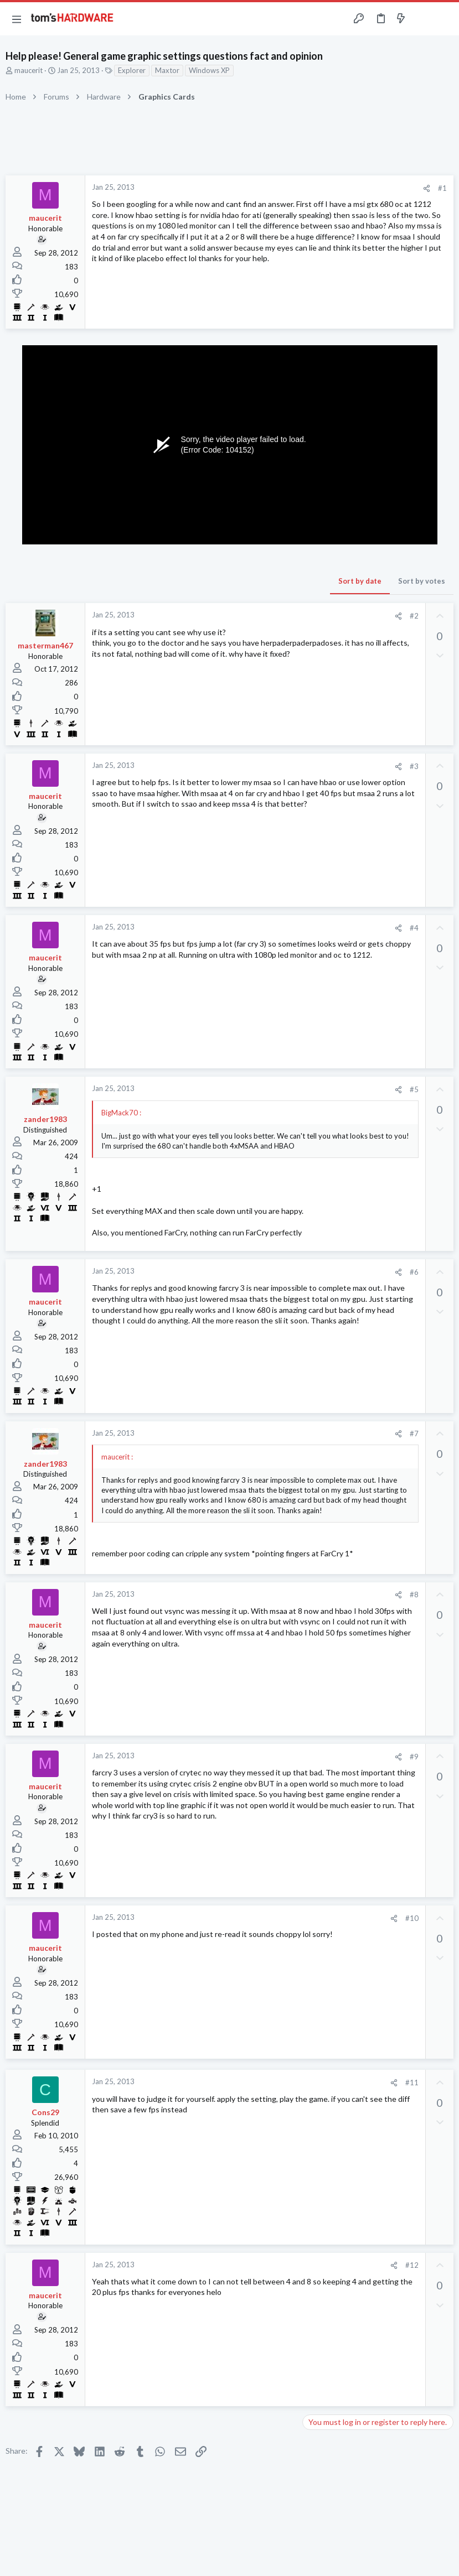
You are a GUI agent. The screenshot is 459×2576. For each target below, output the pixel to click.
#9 (414, 1756)
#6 (414, 1272)
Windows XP (209, 70)
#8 (414, 1594)
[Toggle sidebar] (422, 19)
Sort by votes (421, 581)
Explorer (132, 70)
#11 (412, 2082)
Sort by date (359, 581)
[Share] (426, 188)
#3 (414, 766)
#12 (412, 2265)
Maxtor (167, 70)
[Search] (444, 19)
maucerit (28, 70)
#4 (414, 927)
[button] (17, 18)
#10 (412, 1918)
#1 (442, 188)
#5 (414, 1089)
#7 (414, 1433)
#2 (414, 615)
